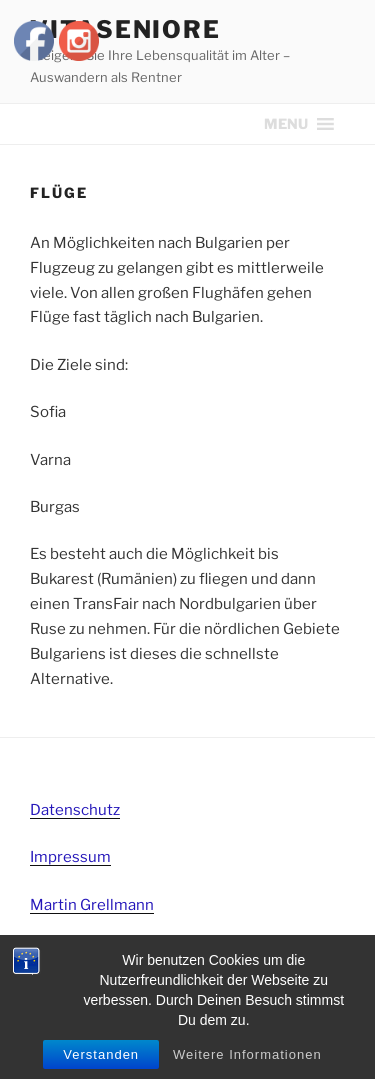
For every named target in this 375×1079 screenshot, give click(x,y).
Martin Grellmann (92, 905)
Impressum (70, 857)
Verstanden (101, 1054)
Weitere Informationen (247, 1054)
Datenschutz (75, 810)
